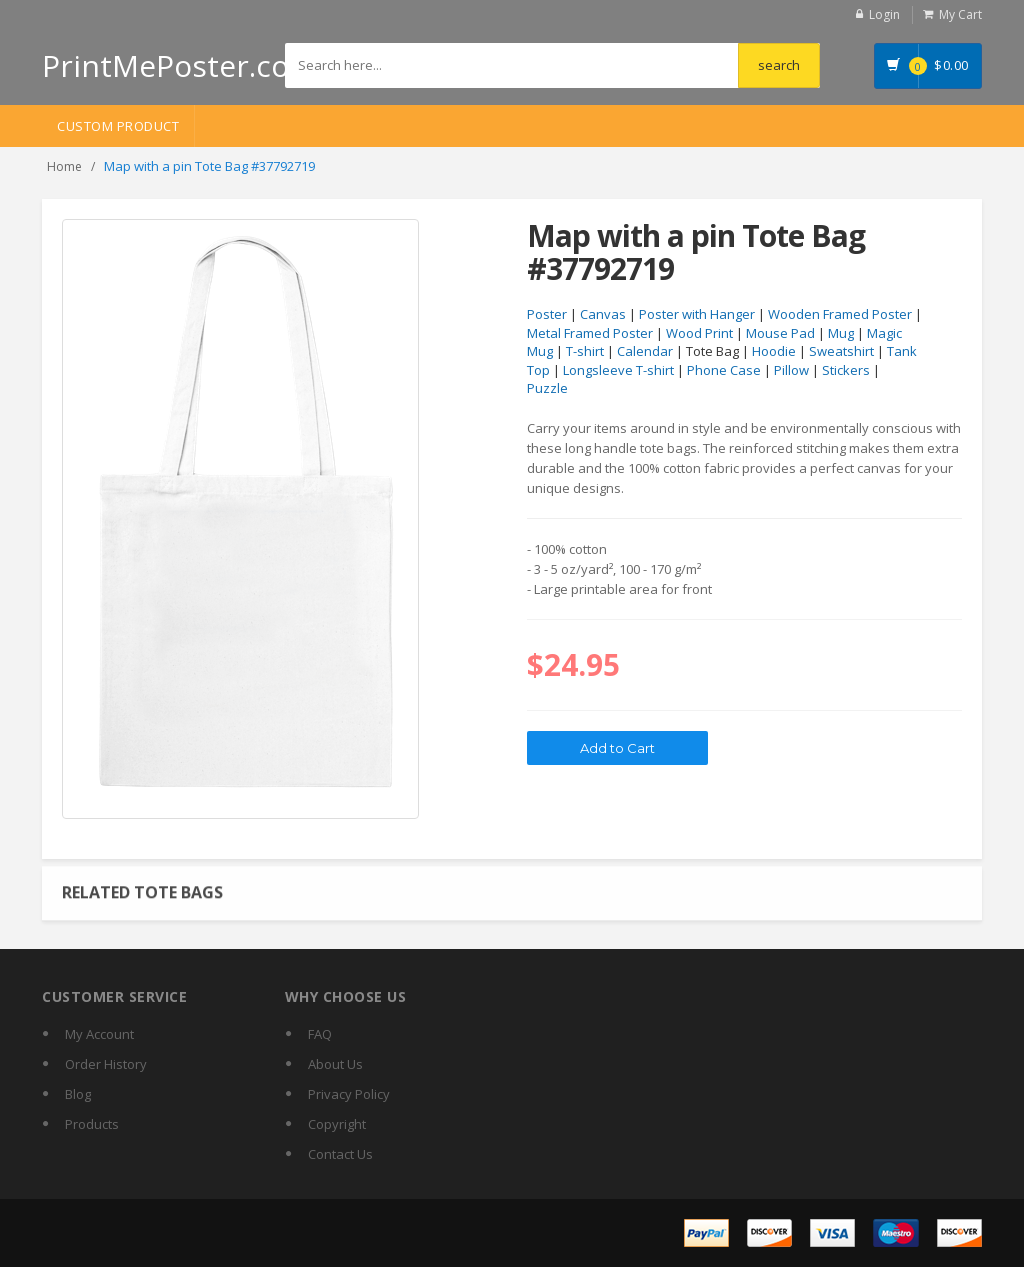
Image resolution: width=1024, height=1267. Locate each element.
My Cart (960, 14)
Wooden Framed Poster (840, 314)
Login (884, 14)
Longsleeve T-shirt (618, 370)
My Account (99, 1034)
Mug (841, 333)
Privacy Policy (349, 1094)
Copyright (337, 1124)
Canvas (603, 314)
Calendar (645, 351)
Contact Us (340, 1154)
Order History (106, 1064)
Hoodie (774, 351)
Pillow (791, 370)
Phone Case (724, 370)
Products (92, 1124)
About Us (335, 1064)
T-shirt (585, 351)
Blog (78, 1094)
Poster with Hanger (697, 314)
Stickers (846, 370)
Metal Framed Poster (590, 333)
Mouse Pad (780, 333)
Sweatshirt (841, 351)
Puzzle (547, 388)
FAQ (320, 1034)
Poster (547, 314)
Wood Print (699, 333)
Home (64, 166)
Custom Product (118, 126)
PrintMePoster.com (179, 65)
